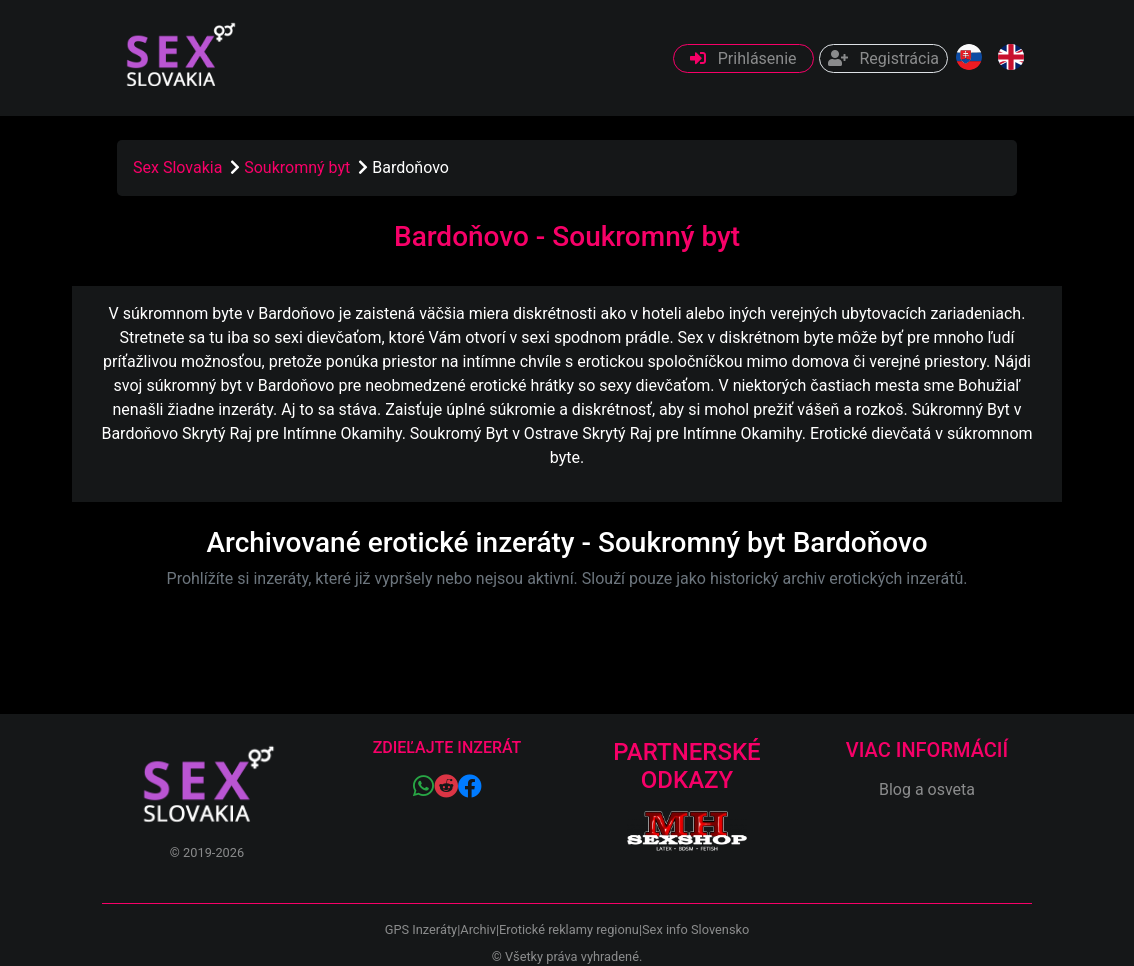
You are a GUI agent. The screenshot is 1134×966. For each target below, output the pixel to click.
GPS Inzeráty (421, 929)
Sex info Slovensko (695, 929)
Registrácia (883, 58)
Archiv (478, 929)
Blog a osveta (927, 789)
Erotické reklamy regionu (569, 929)
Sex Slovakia (177, 167)
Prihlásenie (743, 58)
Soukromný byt (299, 167)
